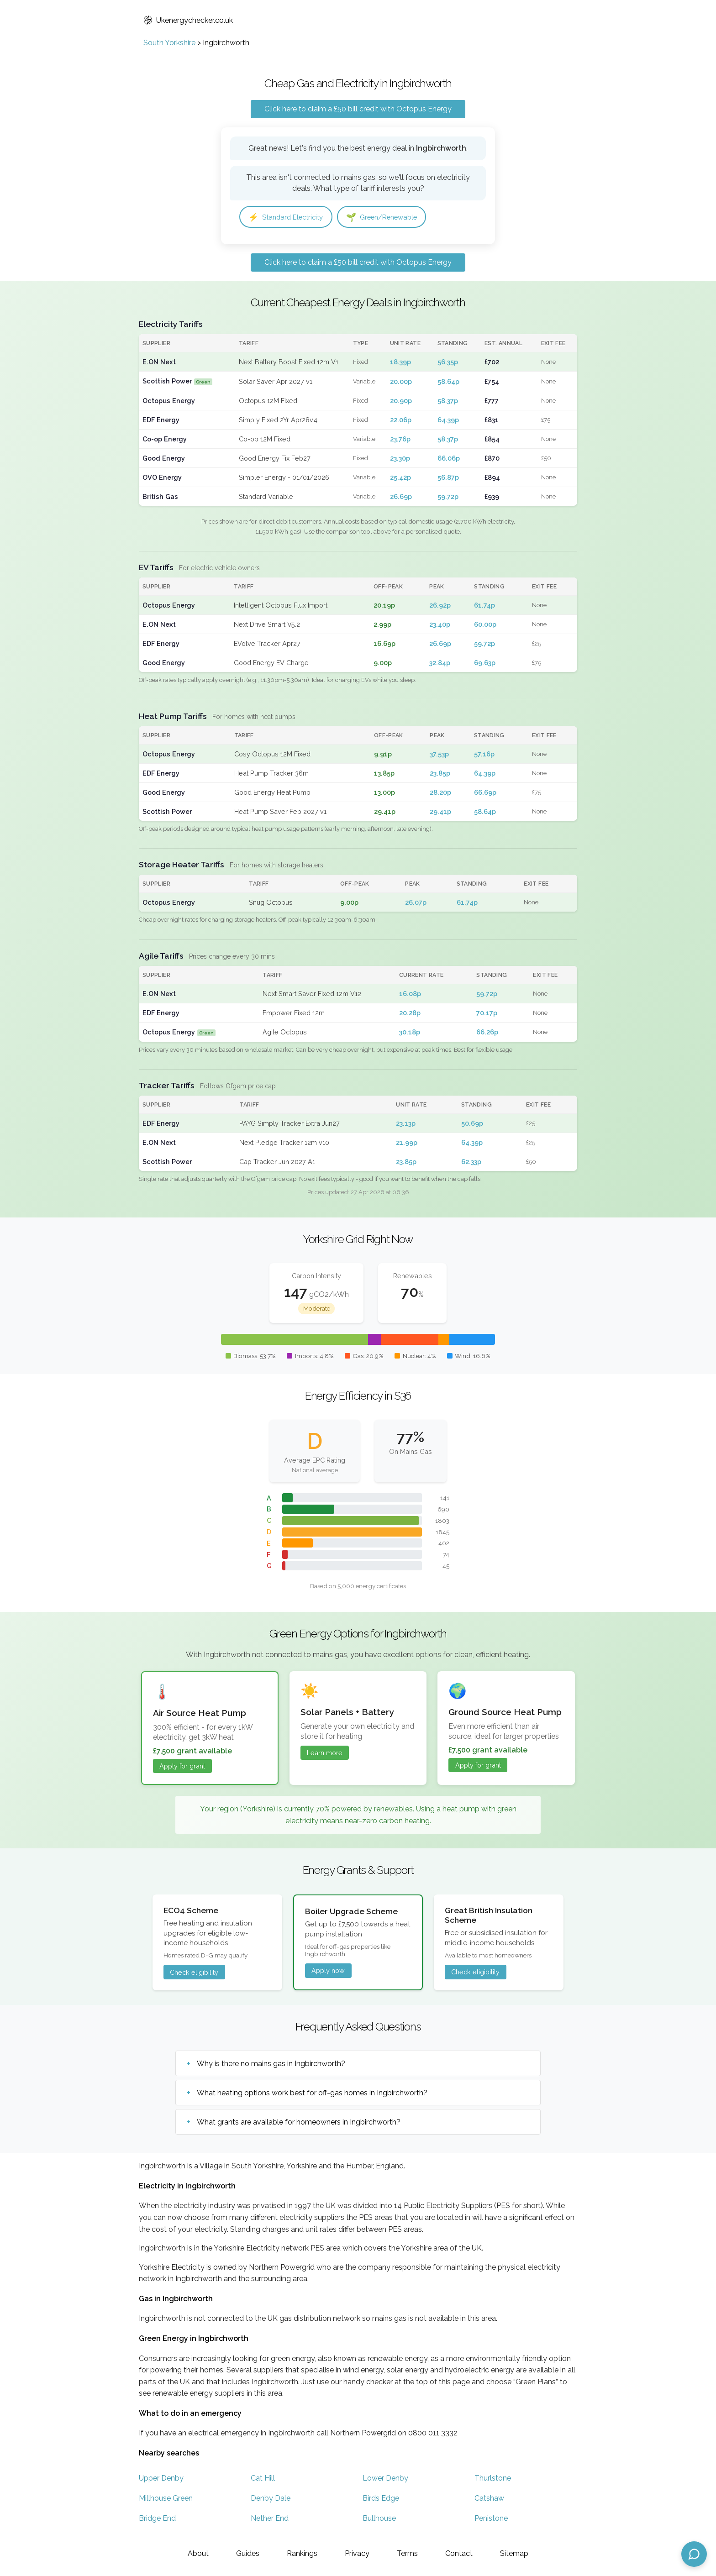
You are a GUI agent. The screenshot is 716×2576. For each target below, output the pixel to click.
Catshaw (489, 2499)
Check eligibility (194, 1973)
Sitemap (514, 2553)
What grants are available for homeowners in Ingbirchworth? (298, 2122)
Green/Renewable (390, 217)
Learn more (324, 1754)
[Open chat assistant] (694, 2554)
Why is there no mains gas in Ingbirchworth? (271, 2064)
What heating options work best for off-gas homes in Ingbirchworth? (312, 2093)
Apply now (328, 1971)
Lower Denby (385, 2479)
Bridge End (157, 2519)
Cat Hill (263, 2479)
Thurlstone (492, 2479)
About (198, 2553)
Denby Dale (270, 2499)
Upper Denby (161, 2479)
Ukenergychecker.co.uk (188, 20)
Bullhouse (379, 2519)
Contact (459, 2553)
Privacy (357, 2553)
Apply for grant (182, 1767)
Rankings (302, 2553)
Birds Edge (381, 2499)
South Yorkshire (169, 42)
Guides (247, 2553)
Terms (407, 2553)
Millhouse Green (166, 2499)
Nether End (270, 2519)
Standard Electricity (288, 217)
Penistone (491, 2519)
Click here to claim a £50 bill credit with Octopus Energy (358, 109)
